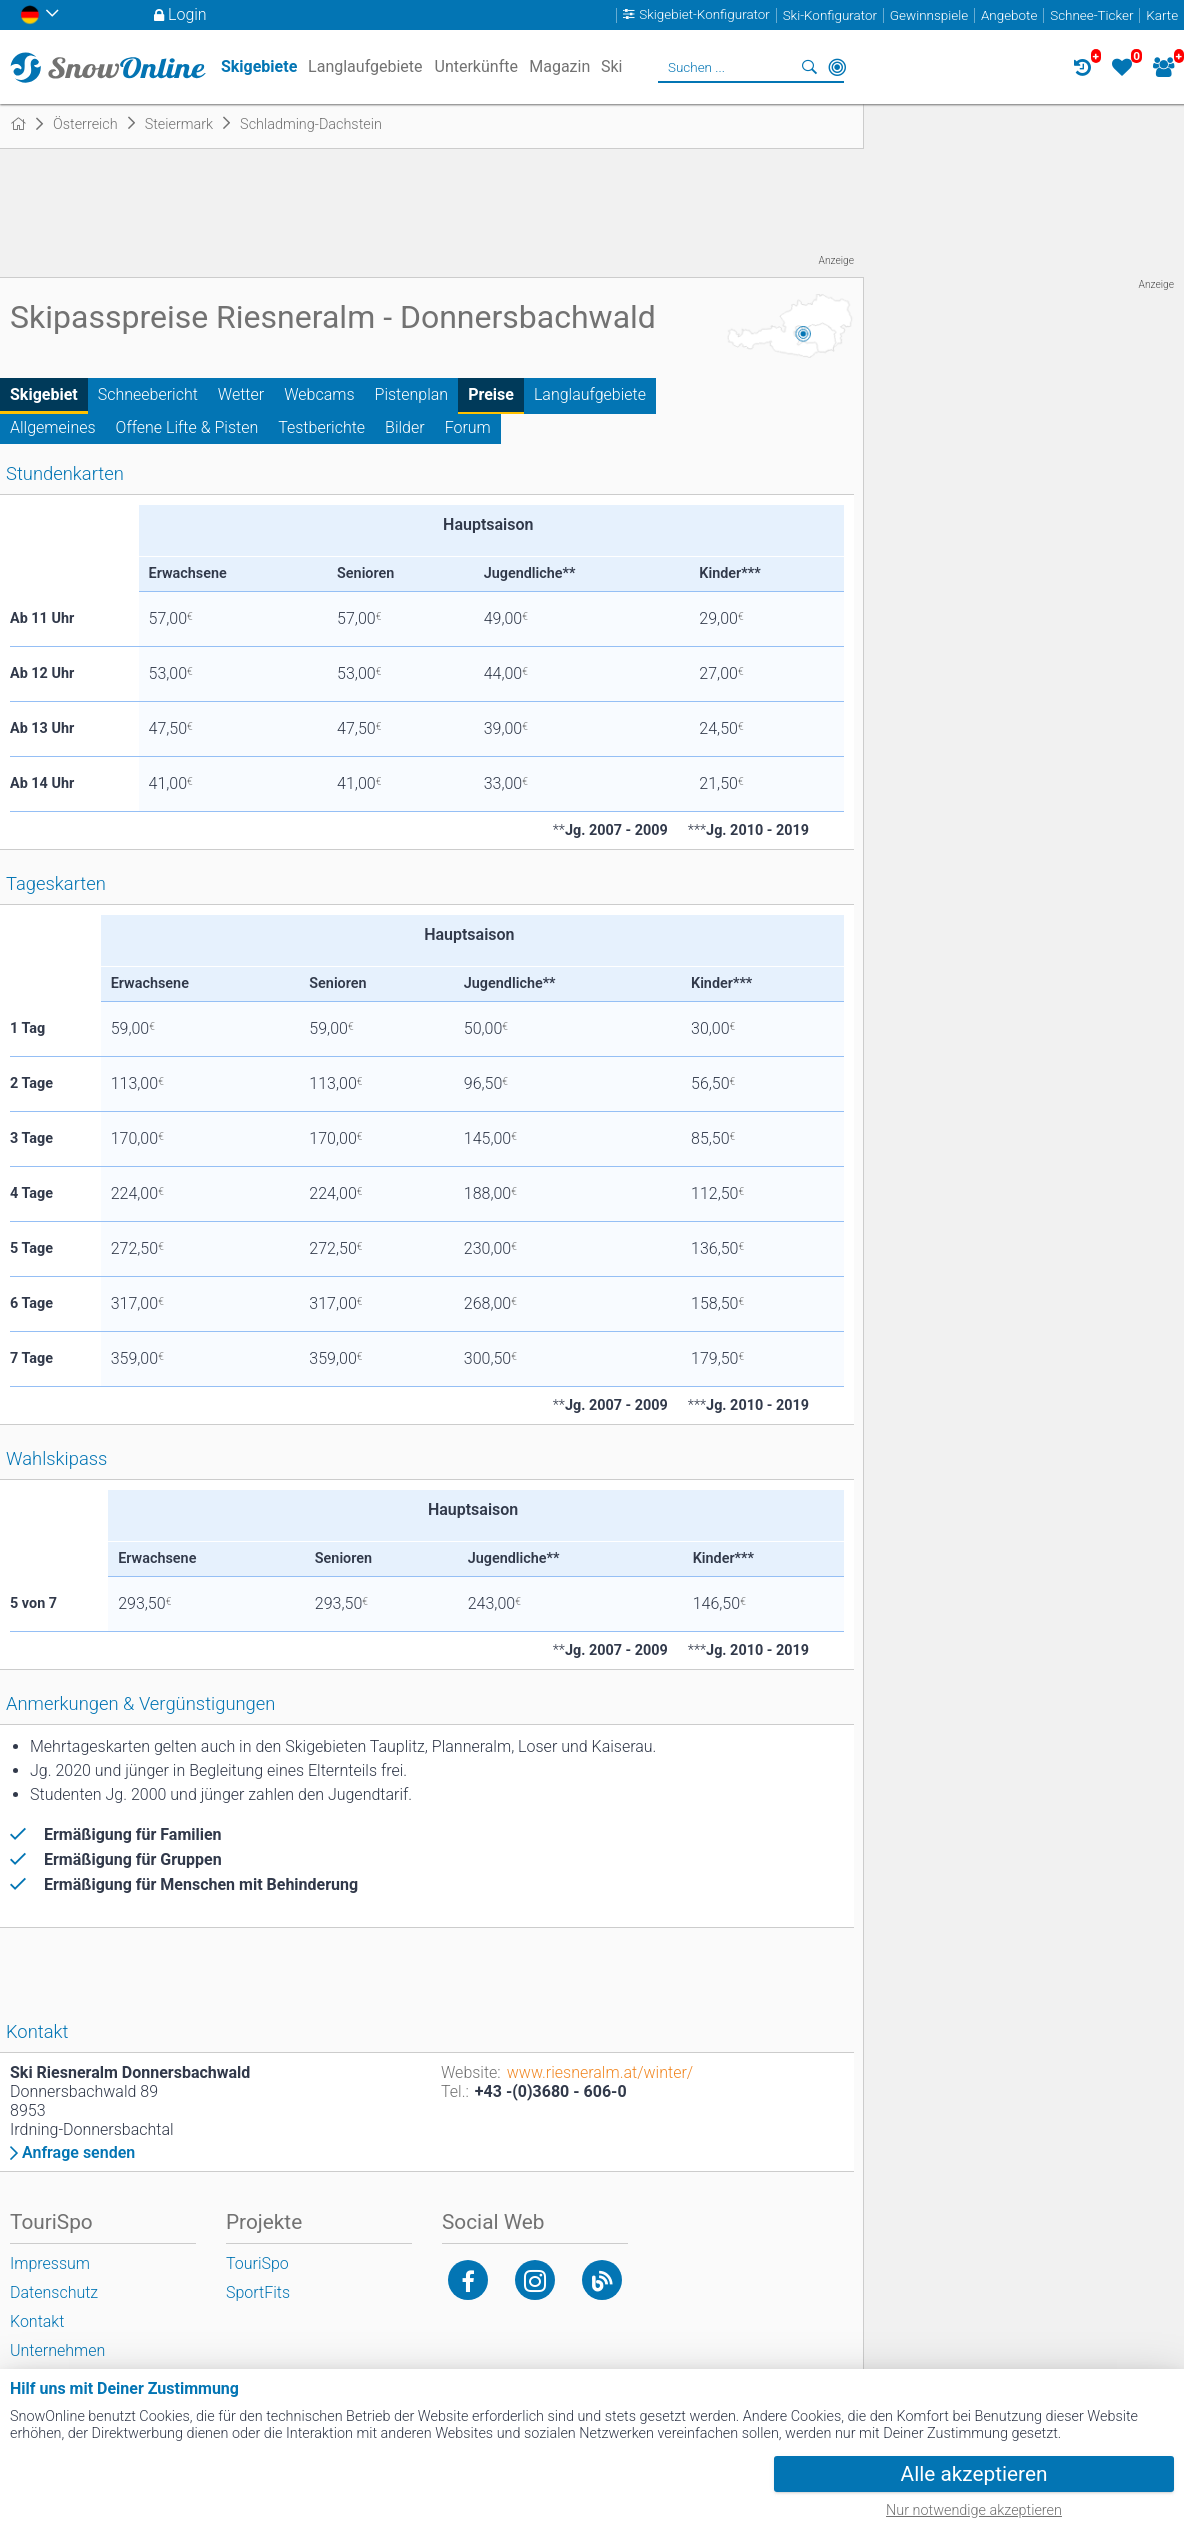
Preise (491, 394)
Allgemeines (53, 427)
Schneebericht (148, 394)
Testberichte (321, 427)
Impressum (50, 2263)
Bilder (405, 427)
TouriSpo (257, 2263)
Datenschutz (54, 2292)
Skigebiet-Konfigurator (704, 15)
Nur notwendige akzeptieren (974, 2510)
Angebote (1009, 15)
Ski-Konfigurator (830, 15)
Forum (468, 427)
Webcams (319, 394)
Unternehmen (57, 2350)
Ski (612, 66)
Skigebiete (259, 66)
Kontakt (37, 2321)
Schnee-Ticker (1091, 15)
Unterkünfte (476, 66)
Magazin (559, 66)
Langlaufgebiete (590, 394)
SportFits (258, 2292)
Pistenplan (412, 394)
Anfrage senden (78, 2153)
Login (187, 14)
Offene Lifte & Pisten (187, 427)
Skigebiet (44, 394)
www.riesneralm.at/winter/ (600, 2072)
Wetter (241, 394)
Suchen (809, 67)
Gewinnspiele (929, 15)
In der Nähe (837, 67)
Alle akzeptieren (974, 2474)
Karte (1162, 15)
